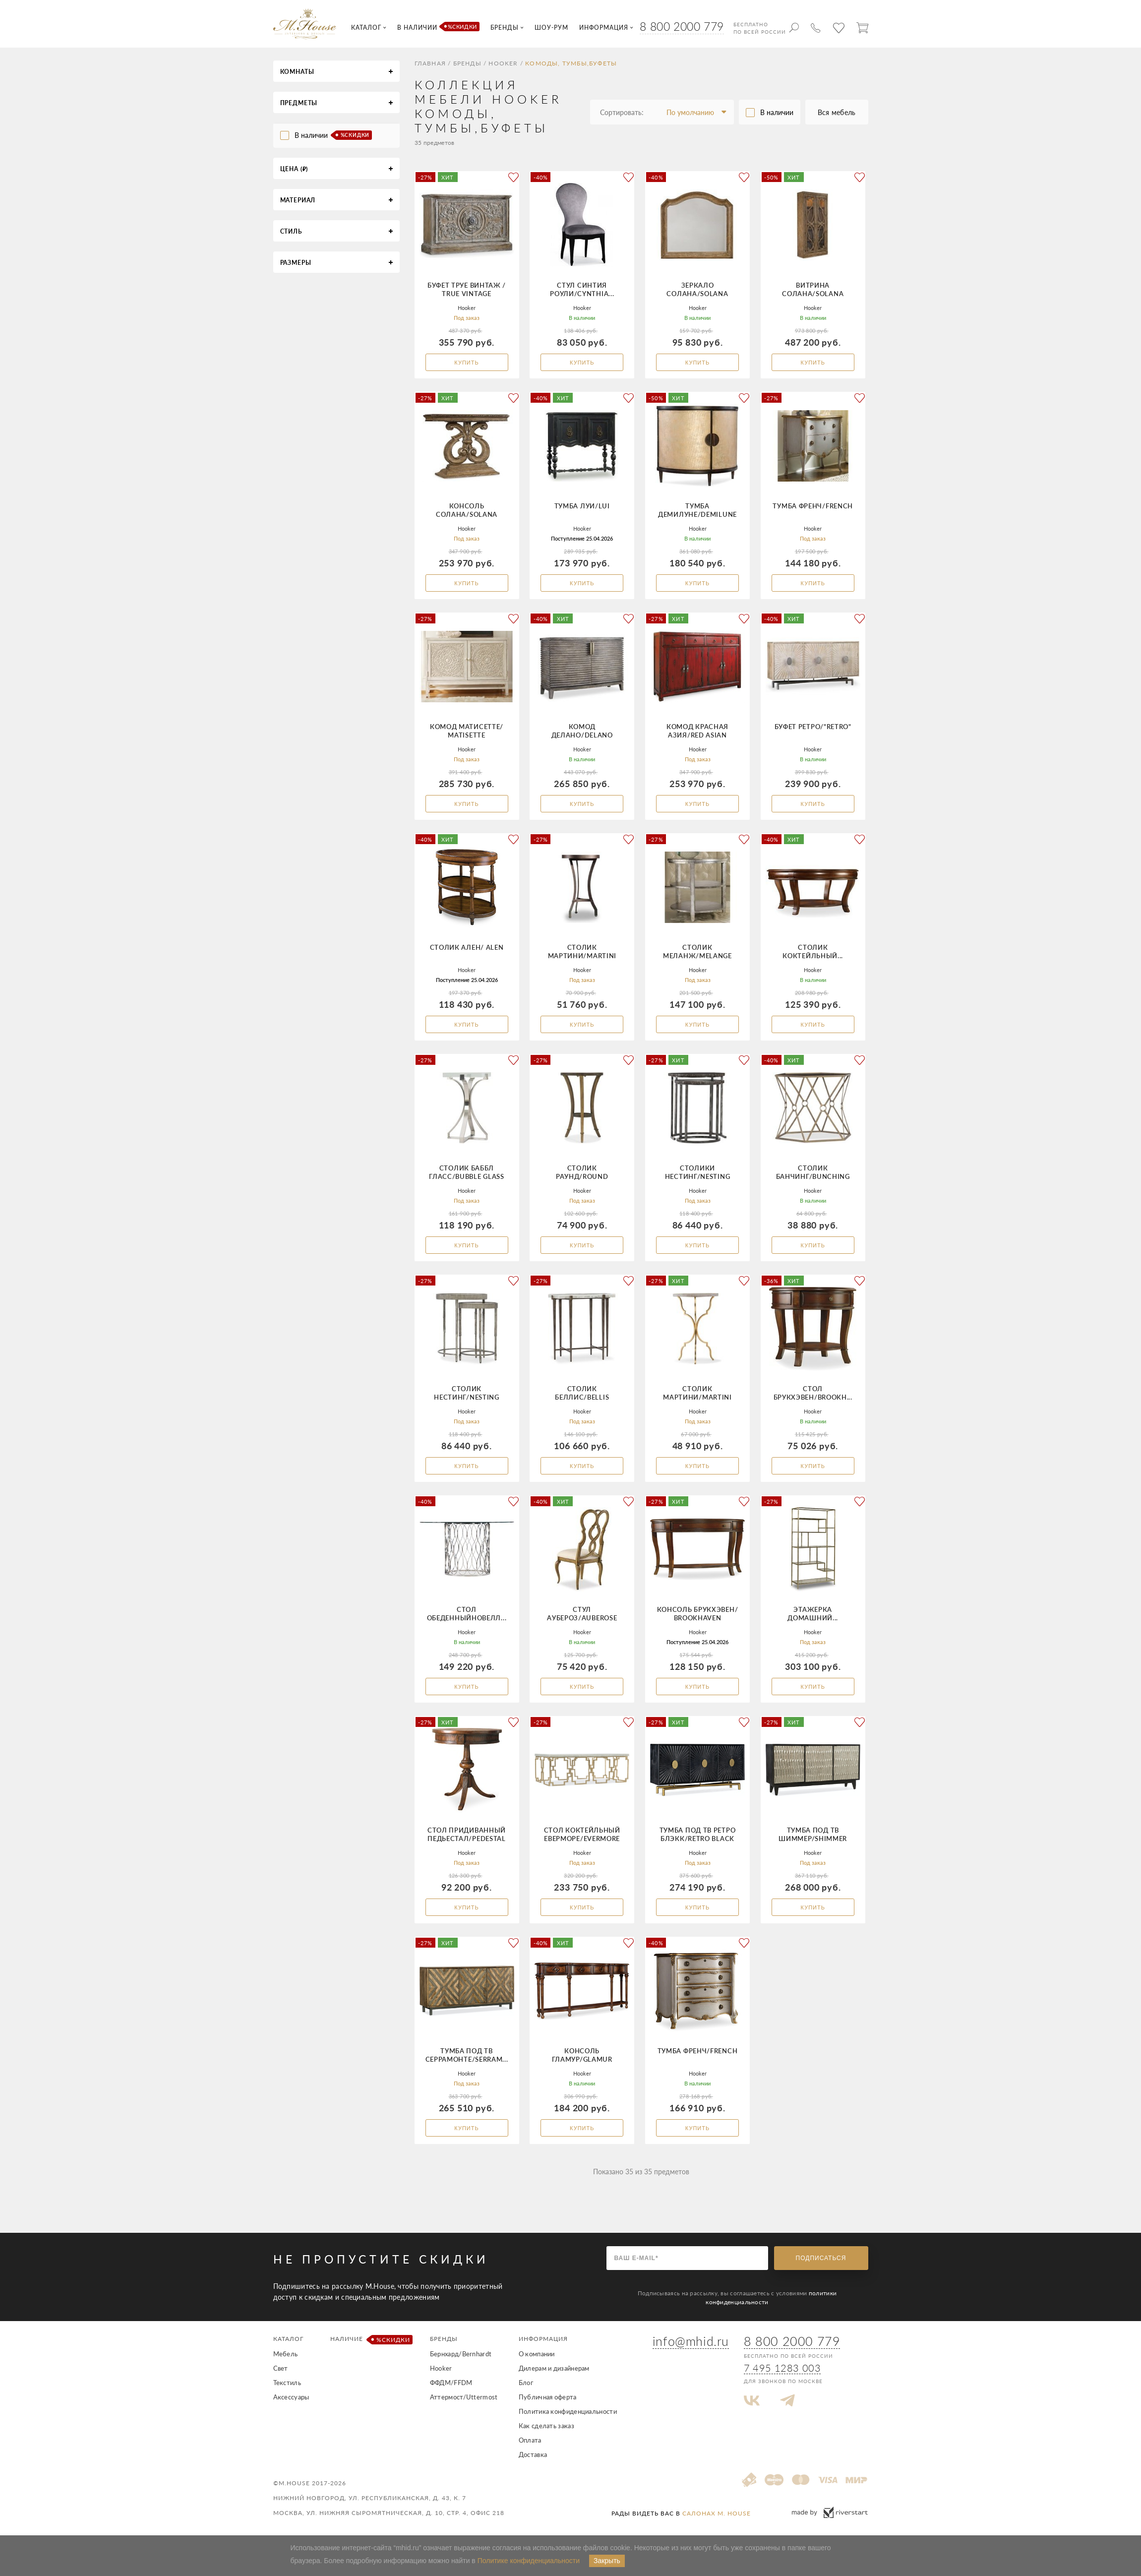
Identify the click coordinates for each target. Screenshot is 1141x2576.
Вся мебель (837, 112)
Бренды (467, 63)
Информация (543, 2338)
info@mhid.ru (691, 2340)
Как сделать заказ (546, 2426)
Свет (280, 2368)
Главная (430, 63)
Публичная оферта (548, 2397)
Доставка (533, 2454)
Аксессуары (291, 2397)
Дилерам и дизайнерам (554, 2368)
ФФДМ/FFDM (451, 2383)
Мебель (285, 2354)
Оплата (530, 2440)
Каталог (288, 2338)
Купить (466, 363)
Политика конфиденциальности (568, 2411)
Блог (526, 2383)
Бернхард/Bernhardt (460, 2354)
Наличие (369, 2339)
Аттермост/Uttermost (464, 2397)
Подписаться (821, 2258)
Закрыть (607, 2561)
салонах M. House (716, 2513)
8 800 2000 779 (681, 26)
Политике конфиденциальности (529, 2561)
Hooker (503, 63)
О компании (537, 2354)
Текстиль (287, 2383)
